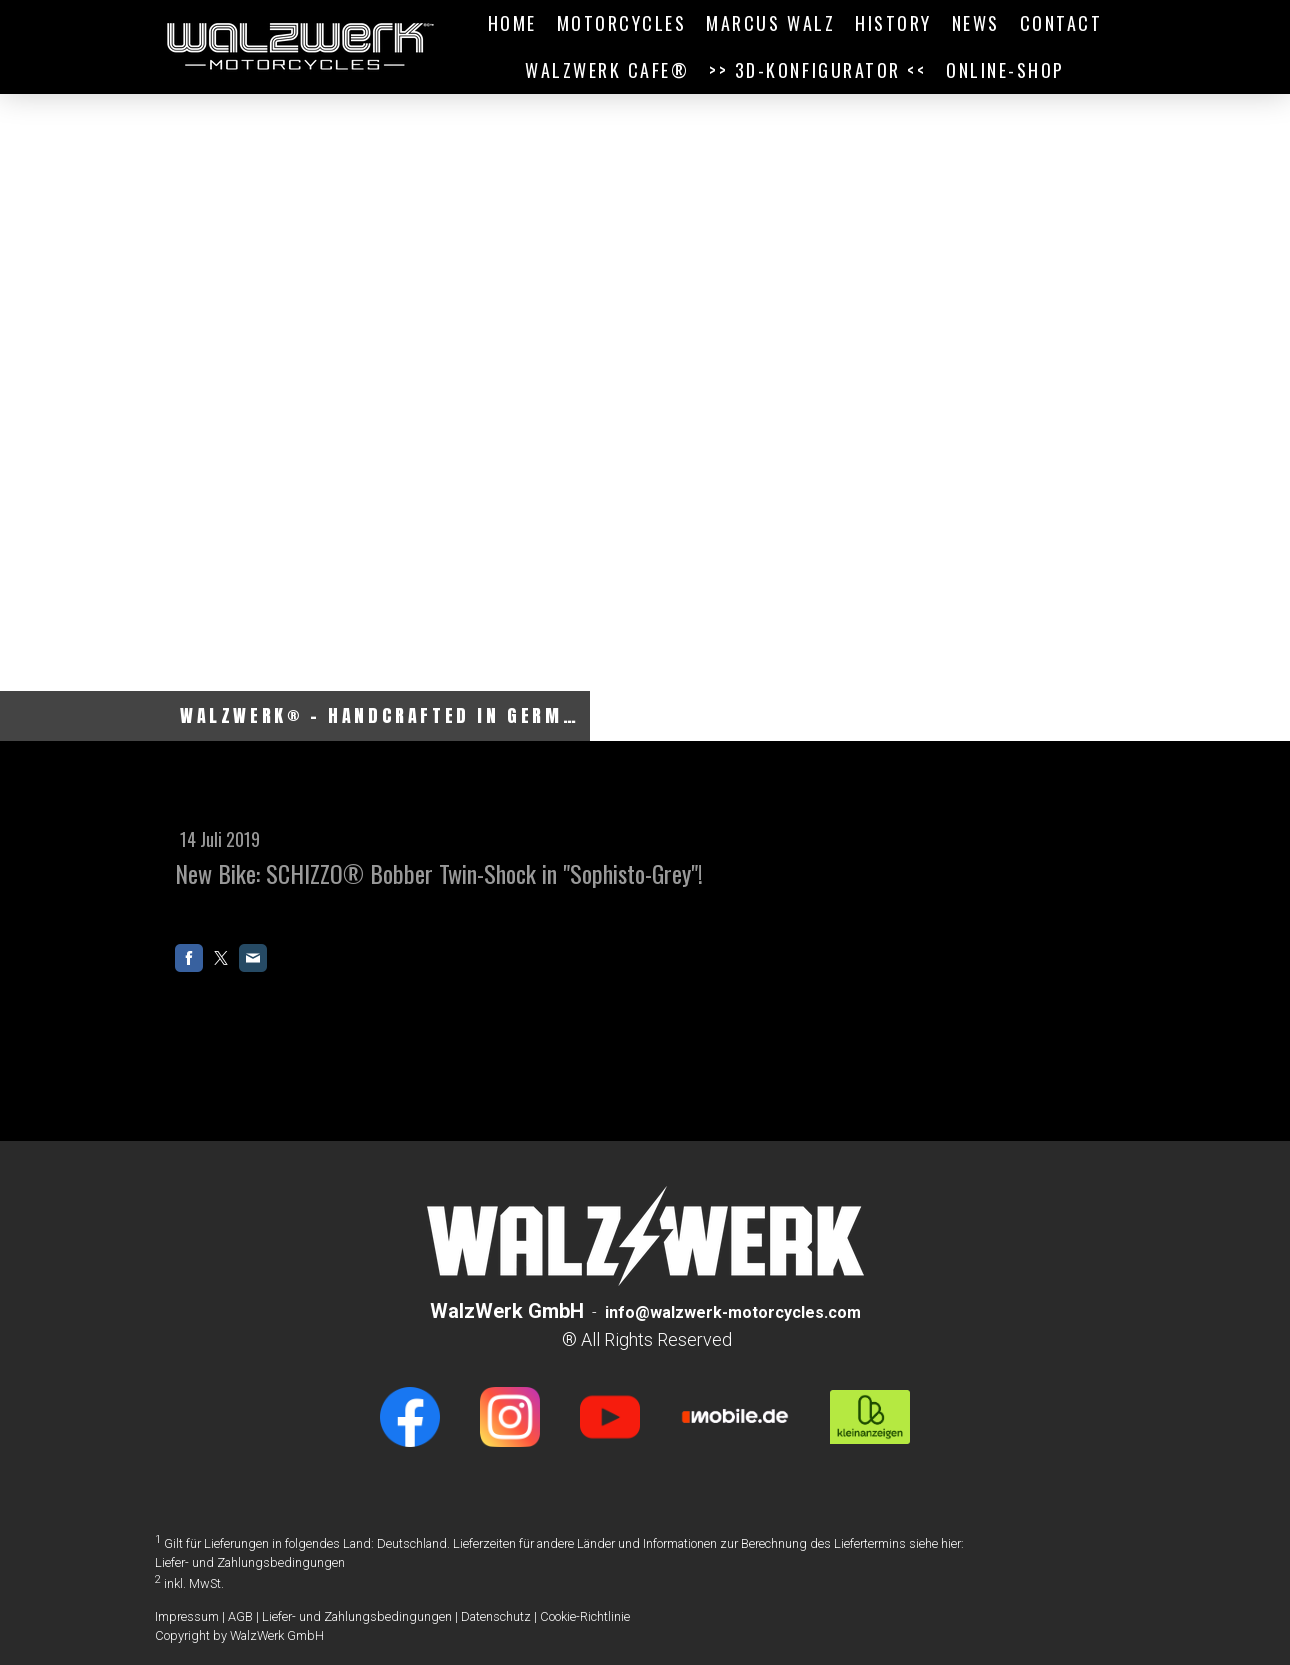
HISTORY (893, 23)
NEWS (976, 23)
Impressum (187, 1616)
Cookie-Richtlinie (585, 1616)
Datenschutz (496, 1616)
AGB (240, 1616)
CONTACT (1061, 23)
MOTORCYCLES (622, 23)
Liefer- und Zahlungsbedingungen (250, 1562)
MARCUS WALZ (770, 23)
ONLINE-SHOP (1005, 70)
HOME (512, 23)
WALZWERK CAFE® (607, 70)
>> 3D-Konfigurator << (817, 70)
